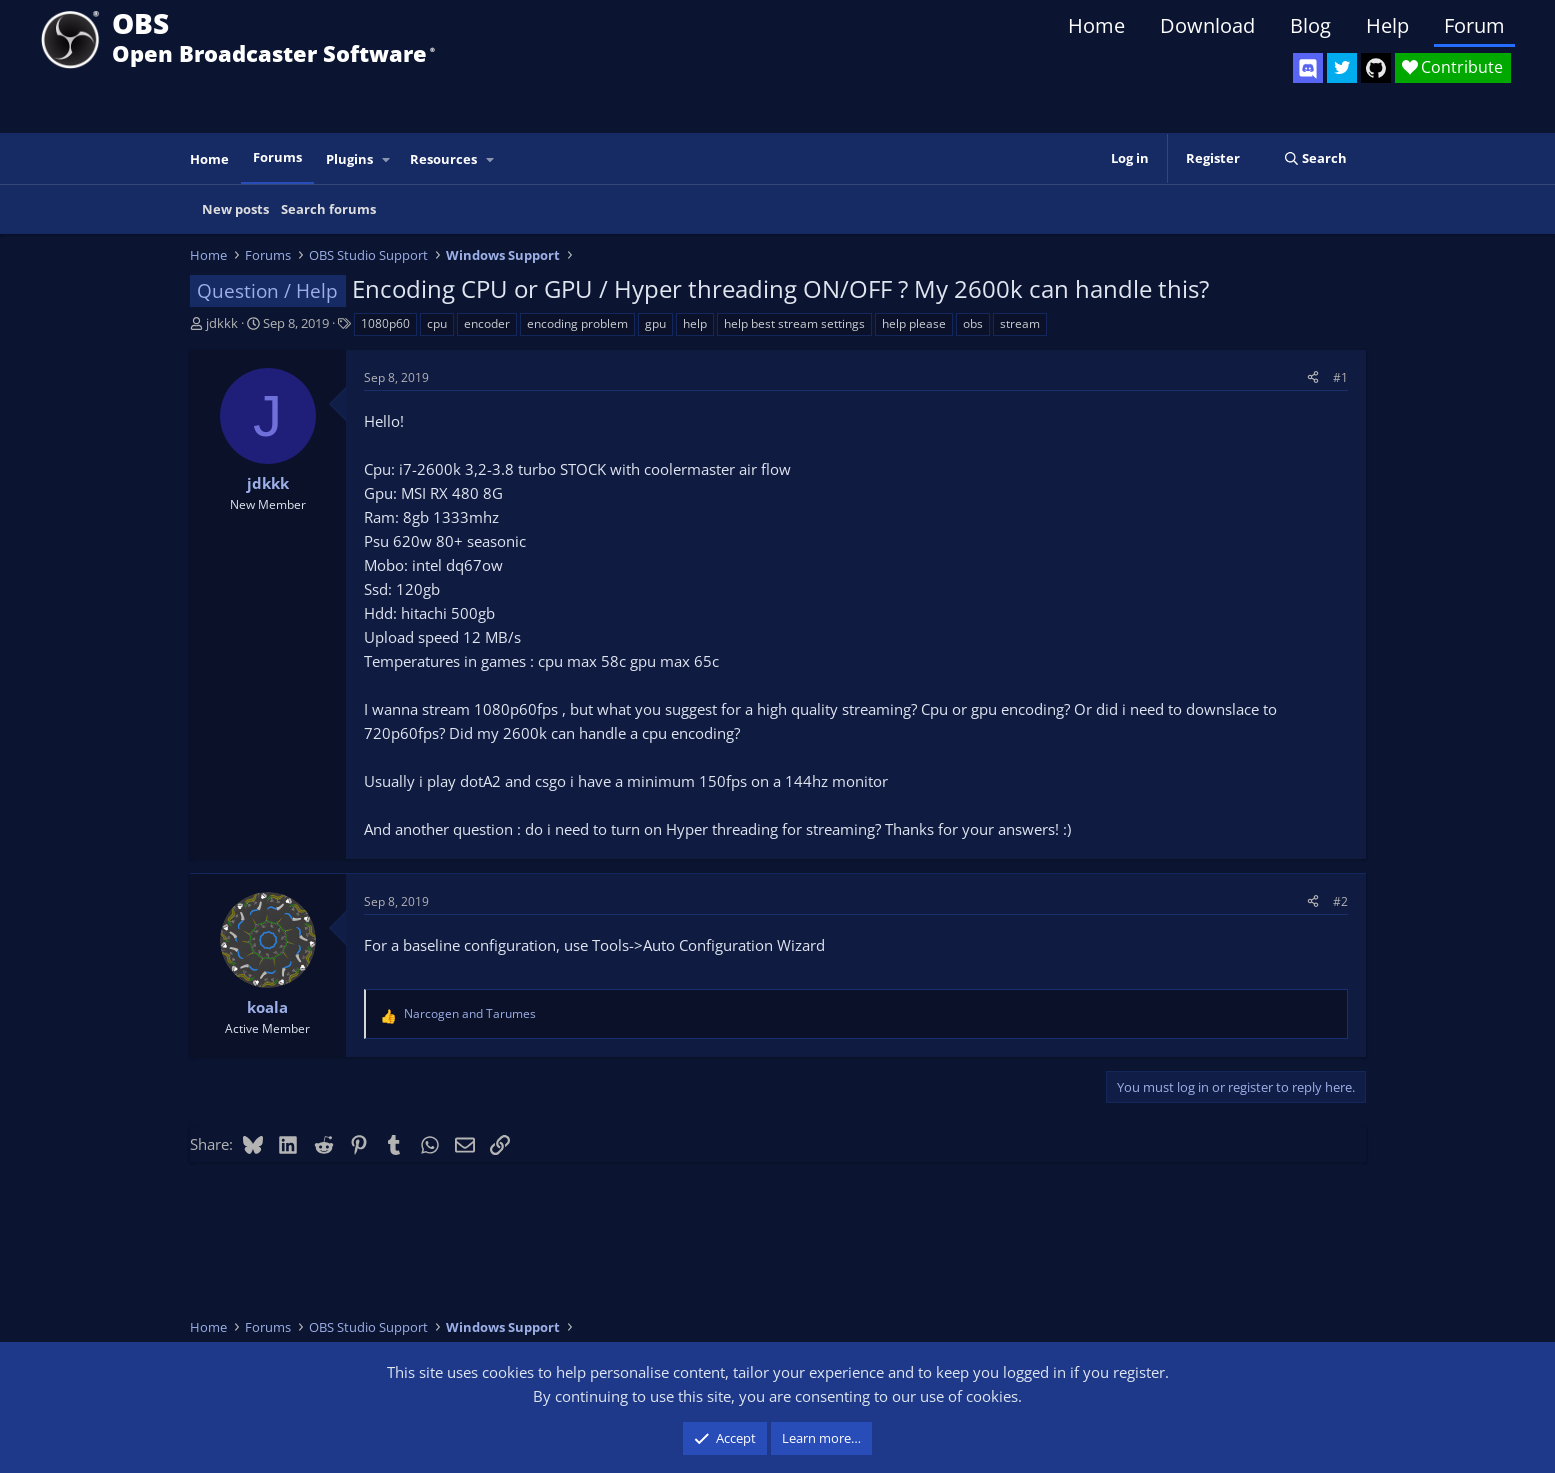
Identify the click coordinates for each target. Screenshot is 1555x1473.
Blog (1310, 25)
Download (1207, 25)
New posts (235, 209)
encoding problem (577, 323)
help (695, 323)
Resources (443, 159)
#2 (1340, 901)
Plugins (349, 159)
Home (1096, 25)
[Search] (1315, 158)
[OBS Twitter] (1342, 68)
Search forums (328, 209)
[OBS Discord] (1308, 68)
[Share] (1313, 377)
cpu (437, 323)
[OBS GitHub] (1376, 68)
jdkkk (222, 323)
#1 (1340, 377)
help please (914, 323)
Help (1387, 25)
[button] (386, 159)
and (470, 1013)
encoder (487, 323)
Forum (1474, 25)
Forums (277, 157)
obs (973, 323)
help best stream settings (794, 323)
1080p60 (385, 323)
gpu (655, 323)
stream (1020, 323)
